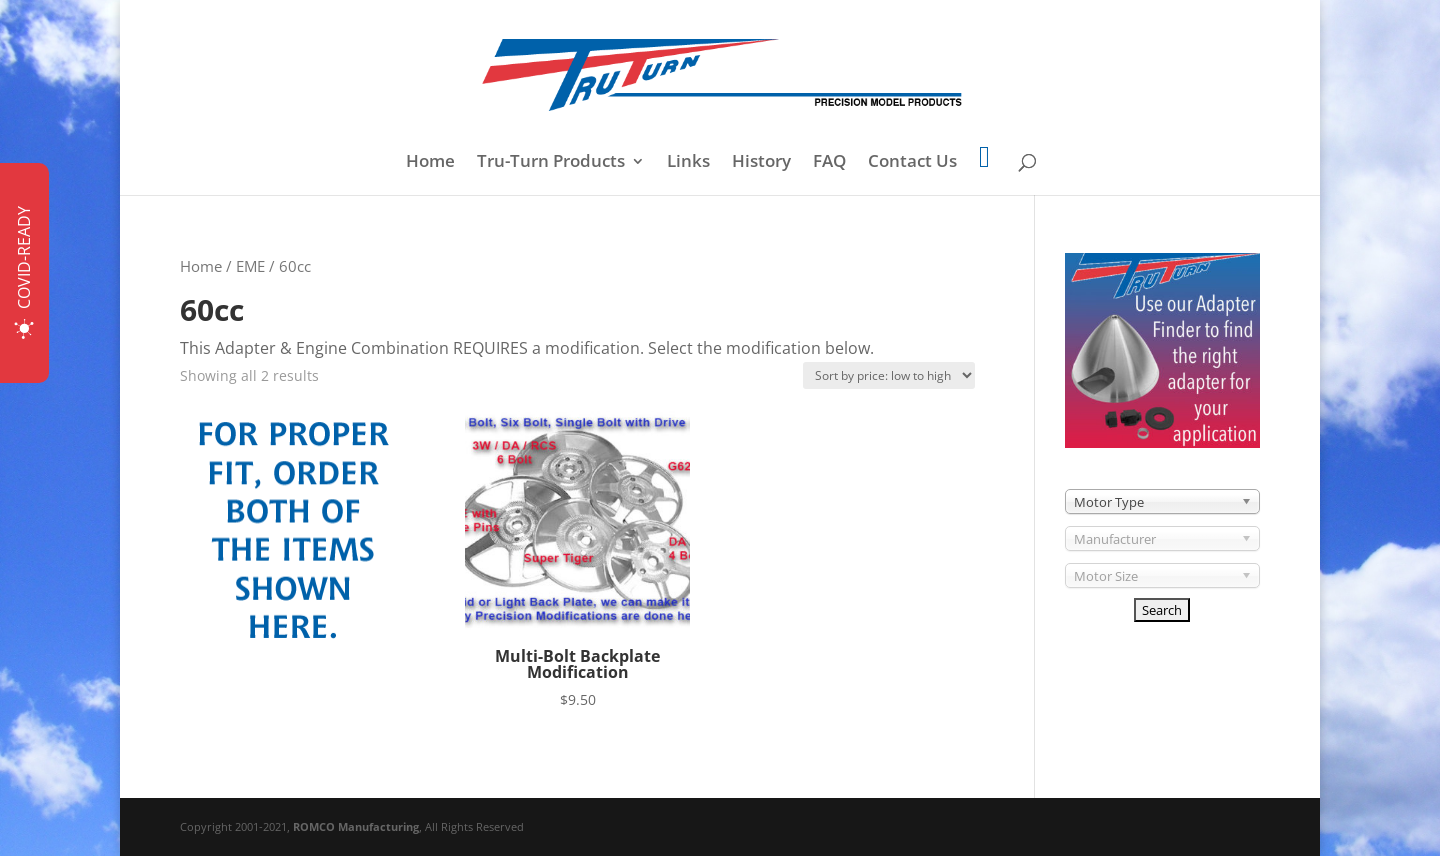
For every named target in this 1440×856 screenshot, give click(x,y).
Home (430, 163)
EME (250, 266)
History (761, 163)
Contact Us (912, 163)
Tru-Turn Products (551, 163)
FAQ (829, 163)
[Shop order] (889, 375)
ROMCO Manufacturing (356, 826)
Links (688, 163)
